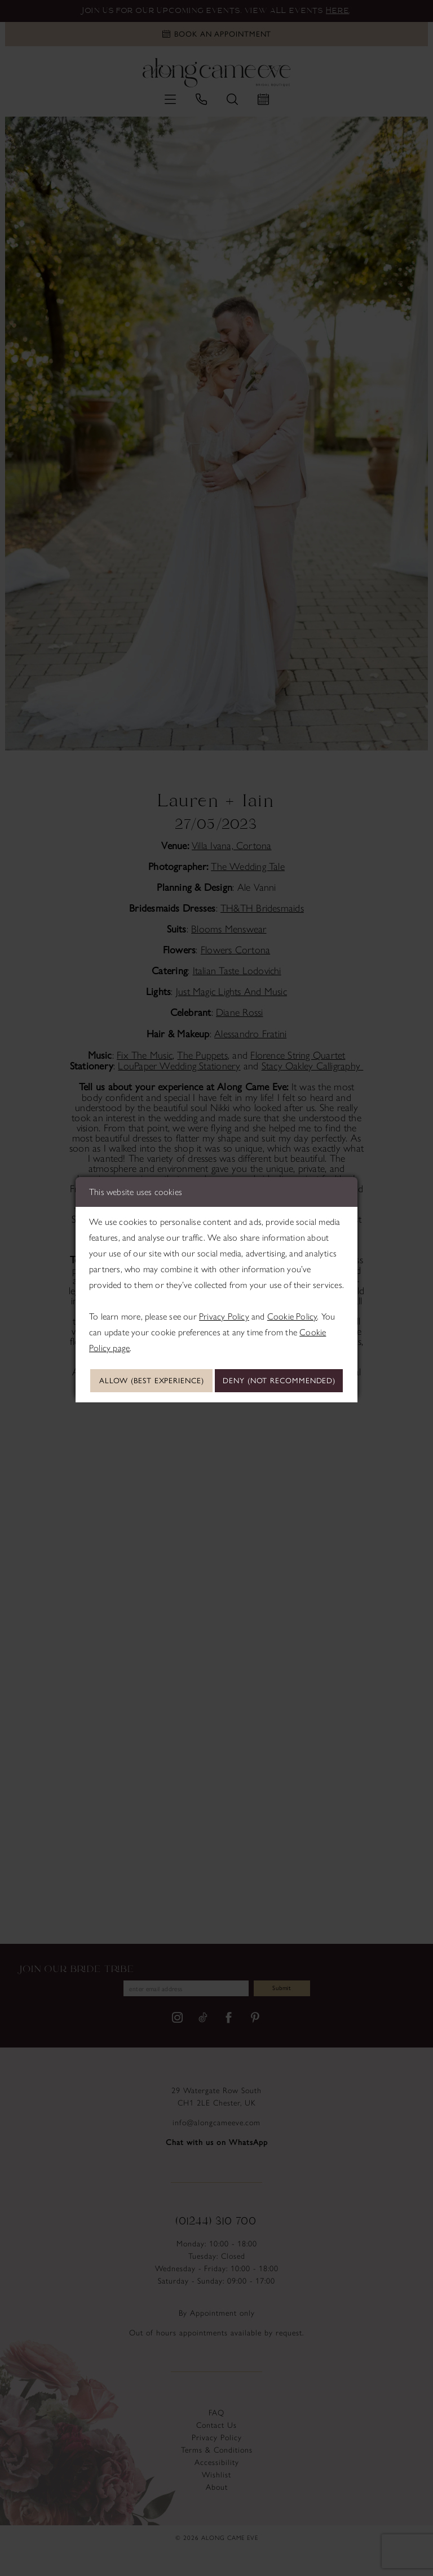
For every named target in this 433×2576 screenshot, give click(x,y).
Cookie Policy (292, 1298)
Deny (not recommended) (217, 1397)
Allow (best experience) (217, 1364)
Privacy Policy (224, 1298)
